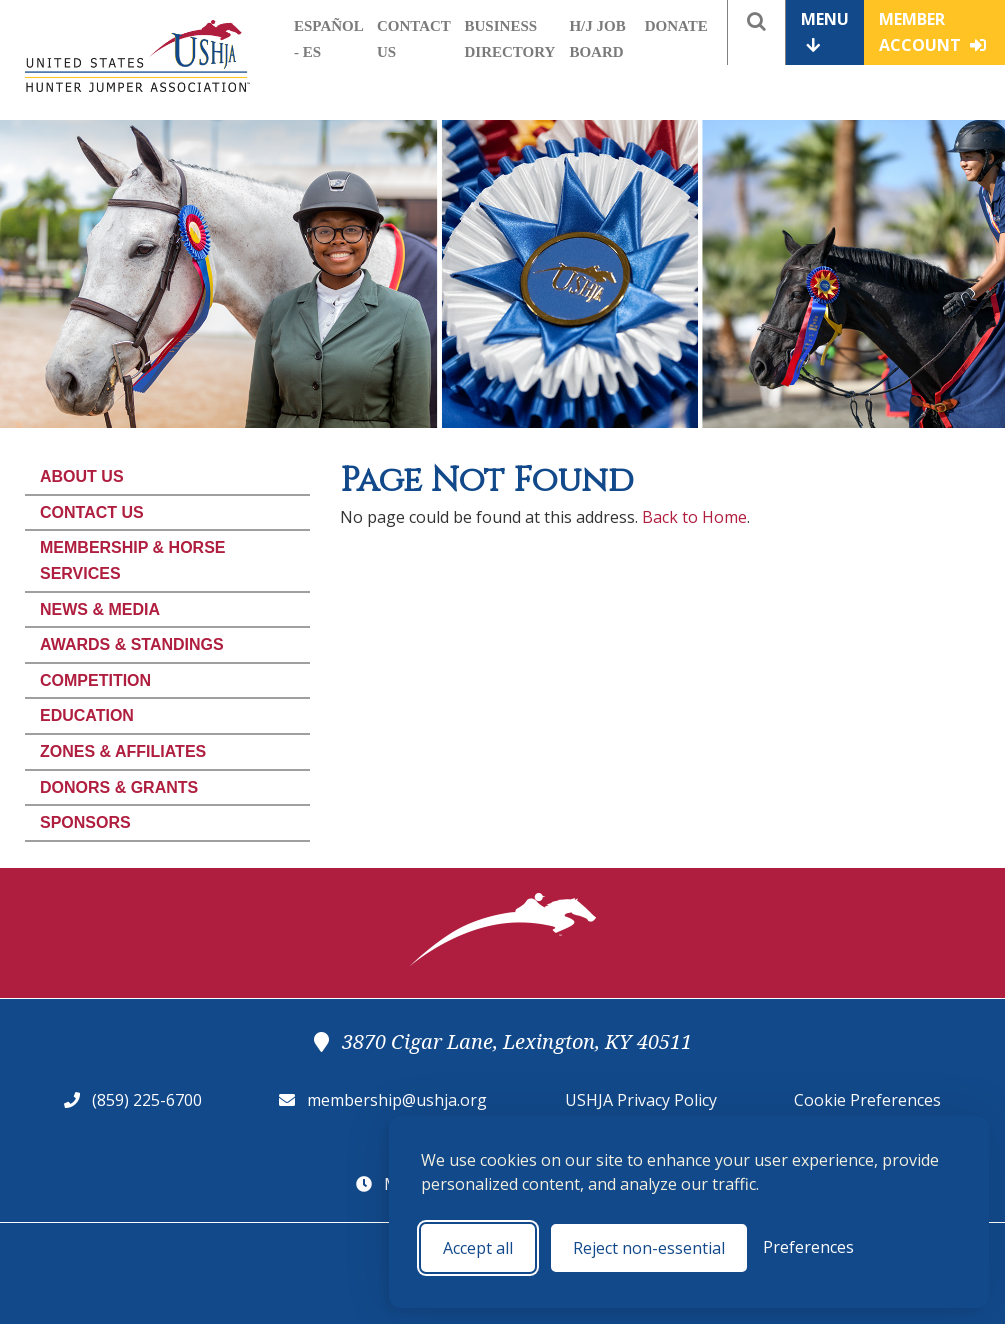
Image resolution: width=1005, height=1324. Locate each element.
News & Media (100, 609)
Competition (95, 680)
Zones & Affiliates (123, 751)
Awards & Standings (132, 644)
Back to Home (694, 517)
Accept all (478, 1248)
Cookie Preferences (867, 1100)
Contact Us (92, 512)
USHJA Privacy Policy (641, 1100)
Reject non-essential (649, 1248)
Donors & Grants (119, 787)
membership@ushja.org (397, 1100)
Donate (676, 26)
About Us (82, 476)
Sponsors (85, 822)
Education (87, 715)
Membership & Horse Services (133, 560)
